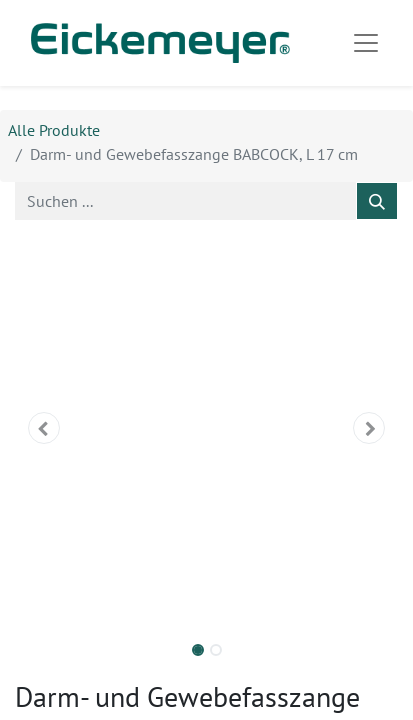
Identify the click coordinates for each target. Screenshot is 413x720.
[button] (43, 428)
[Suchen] (377, 201)
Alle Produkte (54, 130)
